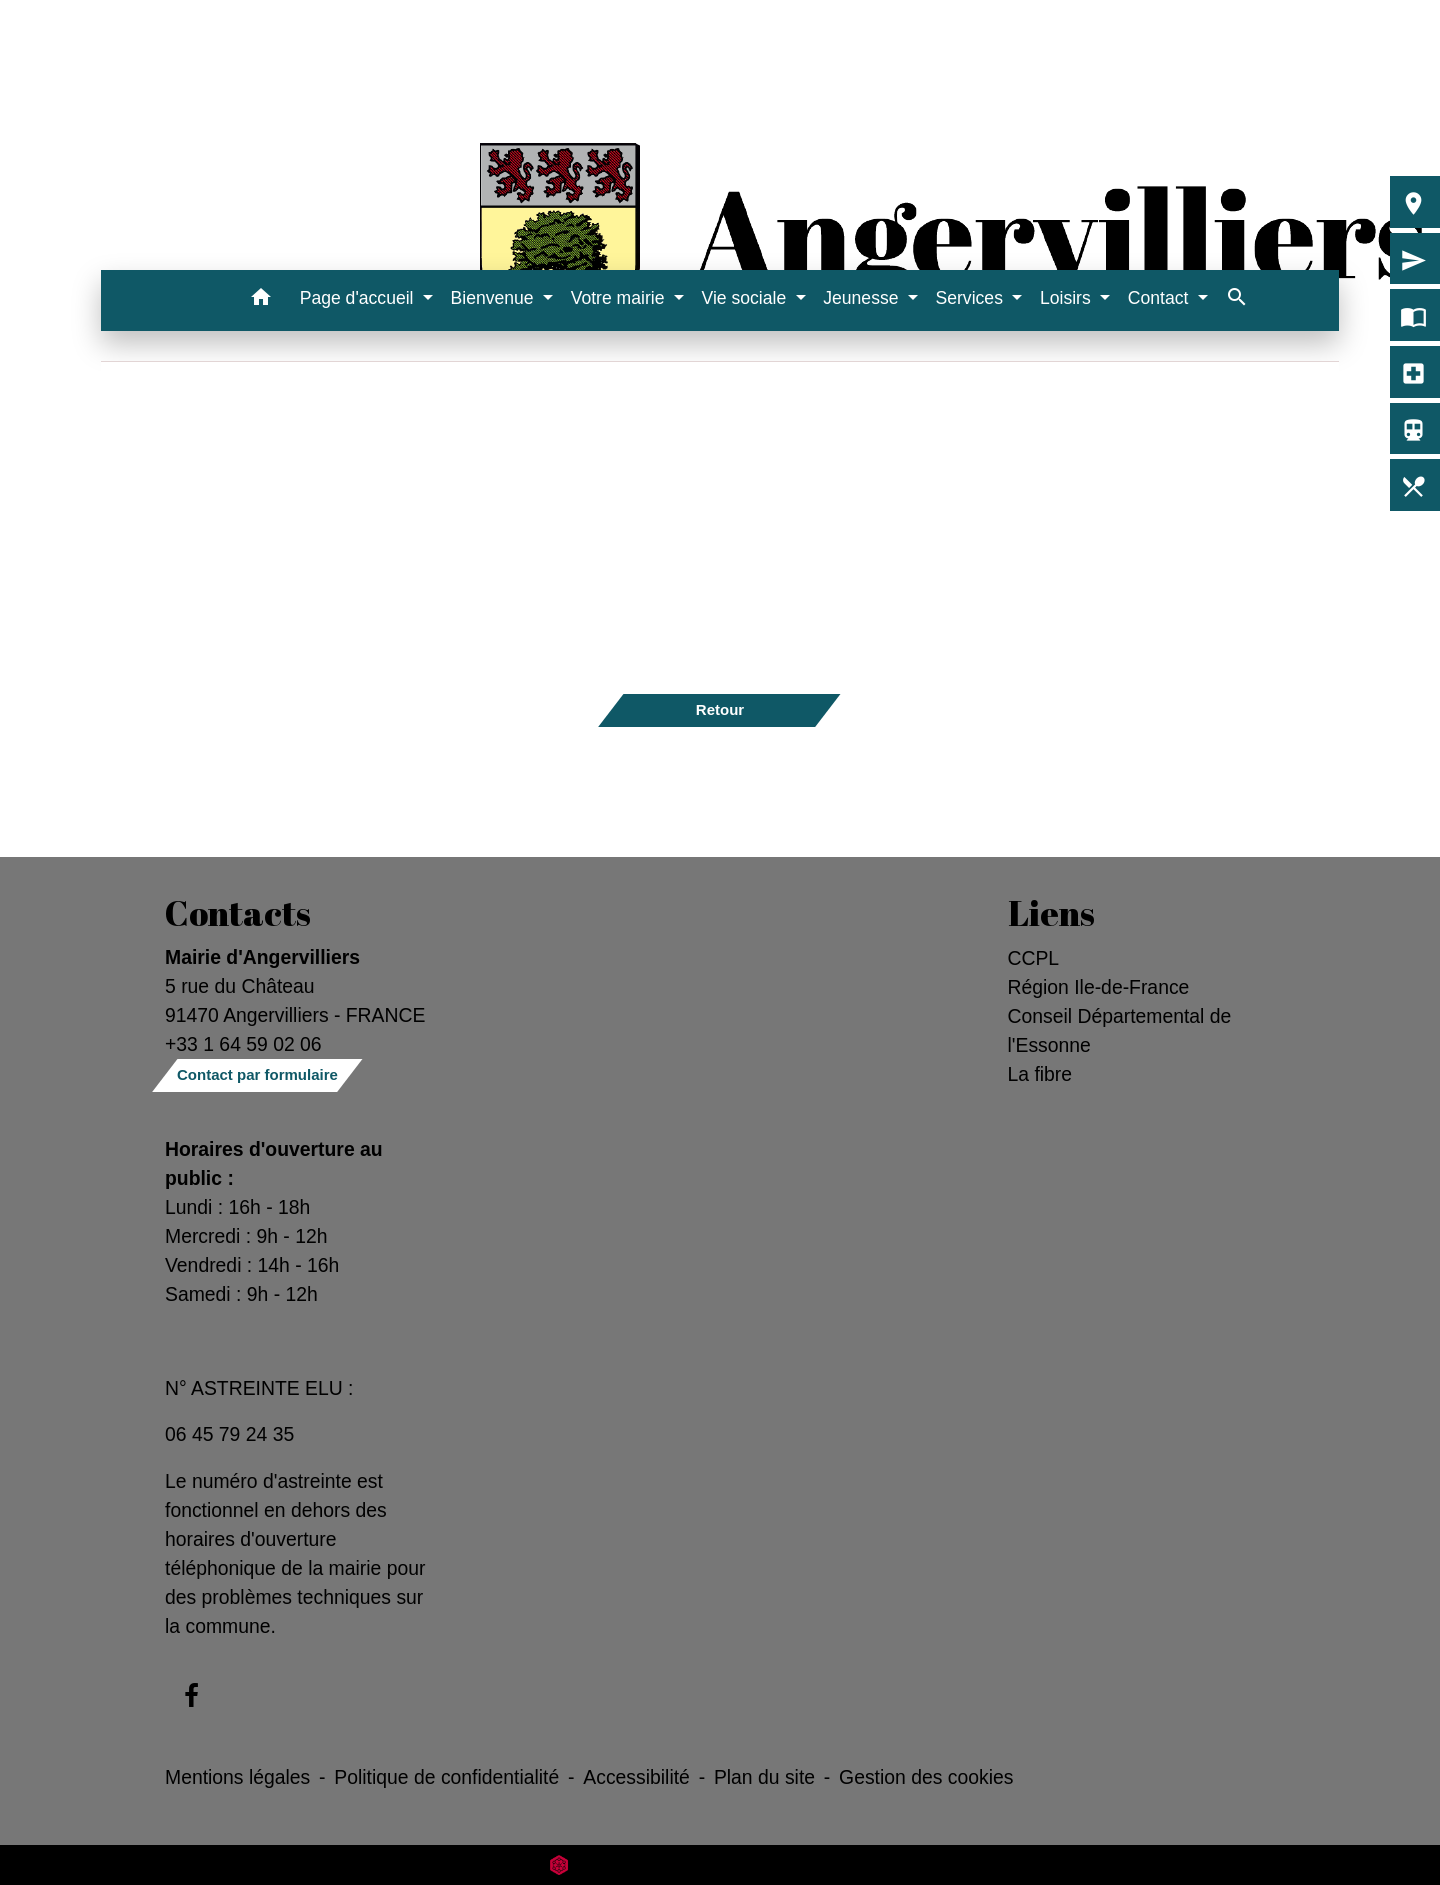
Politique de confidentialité (446, 1777)
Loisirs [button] (1068, 298)
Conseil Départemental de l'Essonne (1120, 1030)
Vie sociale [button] (746, 298)
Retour (720, 709)
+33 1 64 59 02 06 (243, 1044)
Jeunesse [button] (863, 298)
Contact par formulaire (257, 1074)
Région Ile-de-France (1099, 987)
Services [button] (971, 298)
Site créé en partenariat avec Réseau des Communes (720, 1864)
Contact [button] (1161, 298)
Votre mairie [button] (620, 298)
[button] (261, 300)
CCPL (1034, 958)
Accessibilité (636, 1777)
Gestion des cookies (926, 1777)
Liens (1051, 913)
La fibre (1040, 1074)
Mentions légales (237, 1777)
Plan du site (764, 1777)
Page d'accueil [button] (359, 298)
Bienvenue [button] (495, 298)
